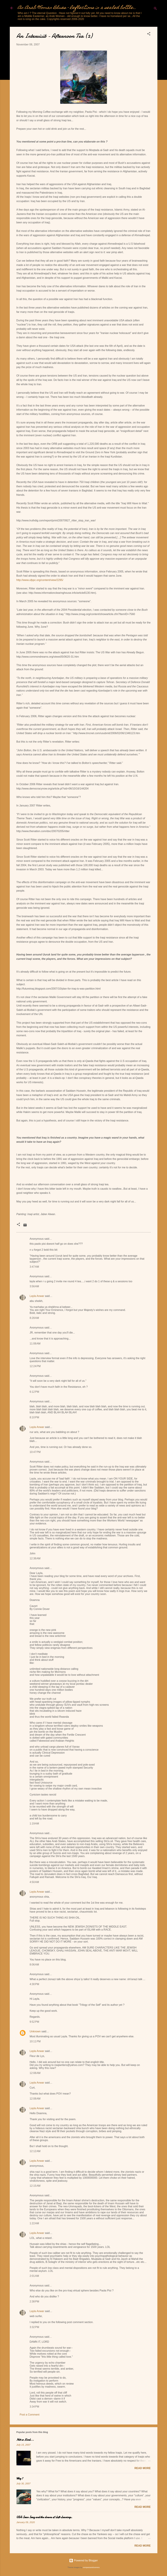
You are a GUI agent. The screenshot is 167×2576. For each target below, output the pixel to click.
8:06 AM (34, 1964)
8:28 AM (34, 1318)
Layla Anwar (37, 1296)
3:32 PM (34, 2327)
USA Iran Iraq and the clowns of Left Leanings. (44, 2517)
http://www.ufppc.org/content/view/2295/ (39, 580)
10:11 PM (35, 2041)
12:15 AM (35, 2185)
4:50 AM (34, 1882)
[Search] (155, 9)
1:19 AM (34, 1823)
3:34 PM (34, 2406)
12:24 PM (35, 1366)
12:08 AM (35, 2073)
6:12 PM (34, 1391)
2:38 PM (34, 2301)
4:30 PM (34, 1984)
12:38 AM (35, 1558)
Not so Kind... (25, 2440)
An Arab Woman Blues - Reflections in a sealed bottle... (77, 8)
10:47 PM (35, 1452)
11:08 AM (35, 1343)
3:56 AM (34, 1286)
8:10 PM (34, 1417)
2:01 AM (34, 2275)
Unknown (35, 2031)
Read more (142, 2468)
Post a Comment (29, 2414)
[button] (149, 34)
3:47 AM (34, 1266)
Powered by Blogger (83, 2560)
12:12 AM (35, 2151)
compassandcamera (91, 2567)
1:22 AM (34, 2223)
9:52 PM (34, 2021)
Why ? (19, 2478)
